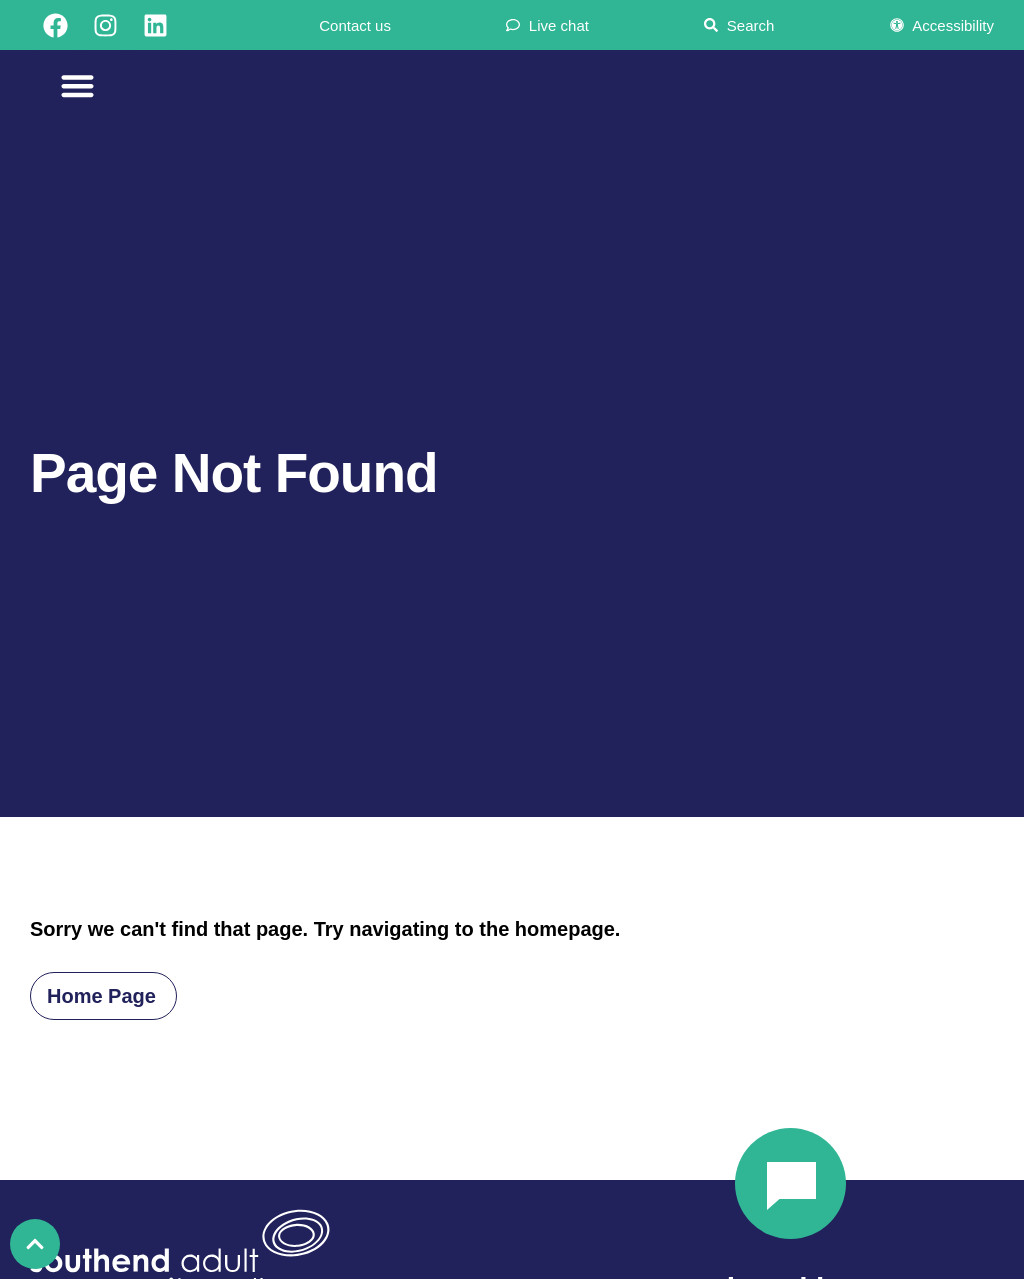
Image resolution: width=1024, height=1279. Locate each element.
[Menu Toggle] (77, 85)
